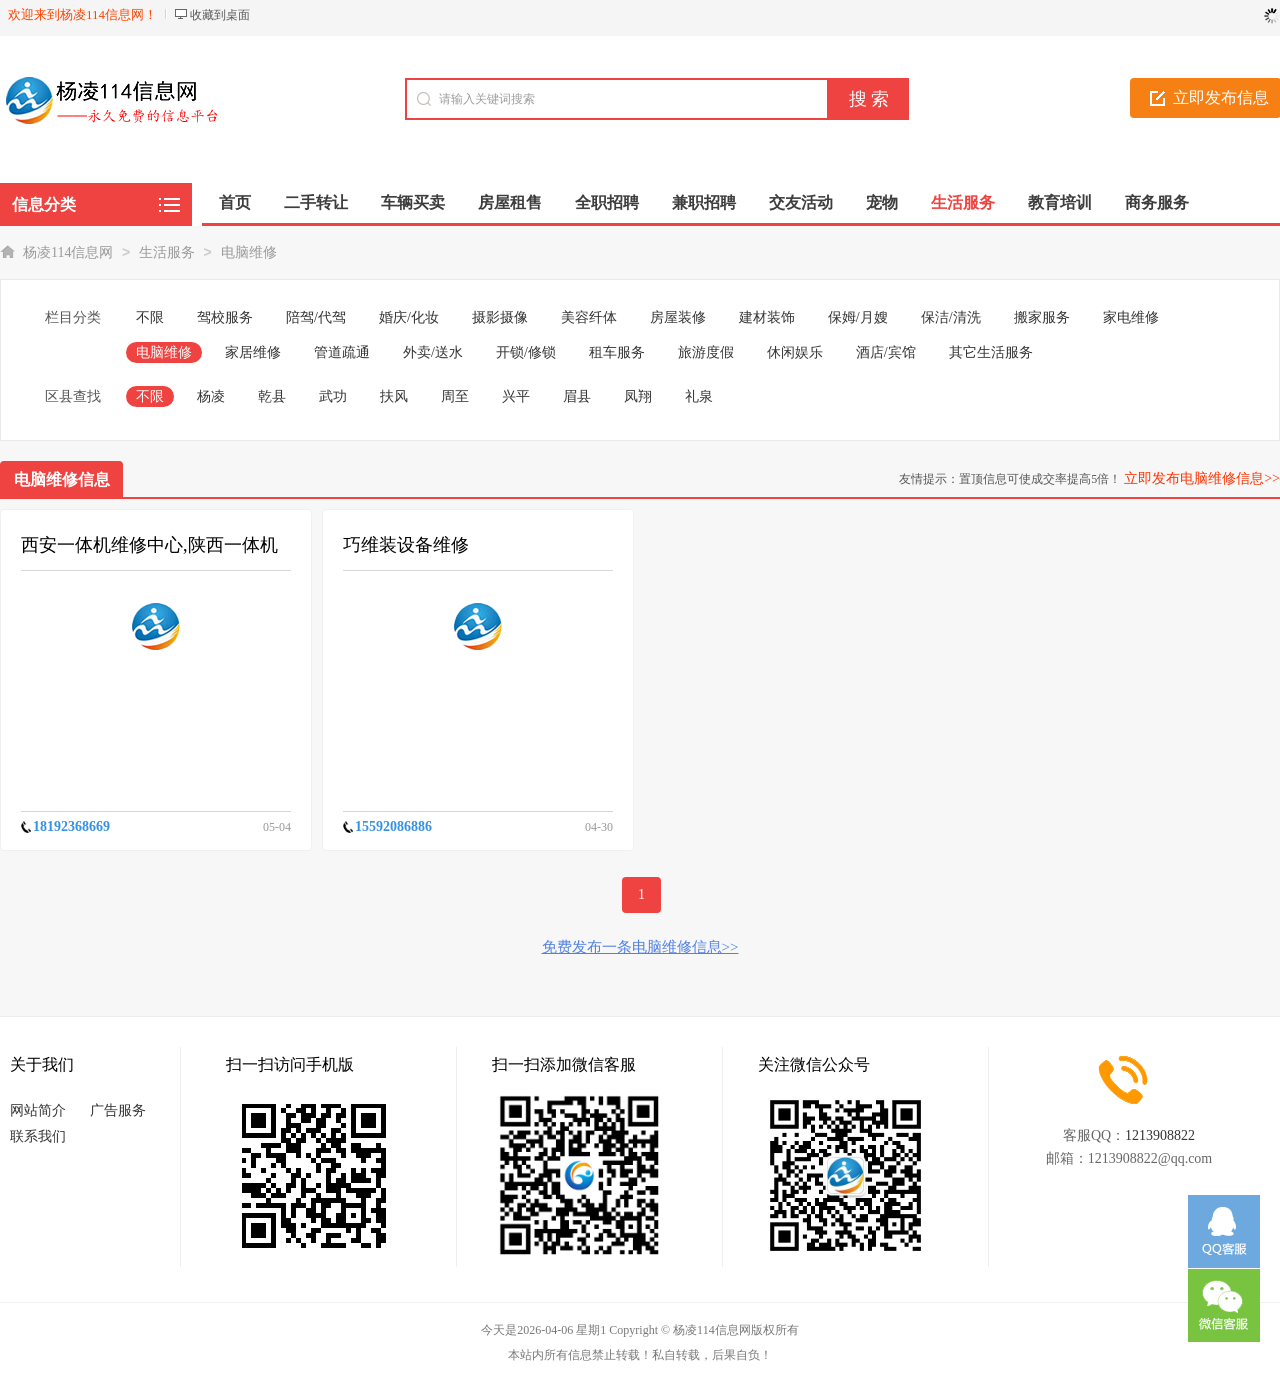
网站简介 (38, 1110)
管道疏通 (342, 352)
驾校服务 (225, 317)
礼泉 (699, 396)
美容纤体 (589, 317)
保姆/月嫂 (858, 317)
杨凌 (211, 396)
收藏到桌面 (220, 15)
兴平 (516, 396)
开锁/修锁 (526, 352)
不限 (150, 317)
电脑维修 (249, 252)
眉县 (577, 396)
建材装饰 (767, 317)
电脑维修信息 (62, 479)
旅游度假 (706, 352)
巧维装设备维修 (406, 545)
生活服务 (167, 252)
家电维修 (1131, 317)
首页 (235, 202)
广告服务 (118, 1110)
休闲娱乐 (795, 352)
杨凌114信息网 (68, 252)
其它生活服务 (991, 352)
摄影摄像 (500, 317)
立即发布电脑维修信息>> (1202, 478)
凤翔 (638, 396)
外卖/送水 (433, 352)
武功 (333, 396)
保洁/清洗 (951, 317)
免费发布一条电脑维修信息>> (640, 947)
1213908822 (1160, 1135)
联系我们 (38, 1136)
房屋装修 (678, 317)
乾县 (272, 396)
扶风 (394, 396)
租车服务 (617, 352)
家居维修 (253, 352)
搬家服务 (1042, 317)
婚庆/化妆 (409, 317)
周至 (455, 396)
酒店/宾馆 (886, 352)
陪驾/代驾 (316, 317)
